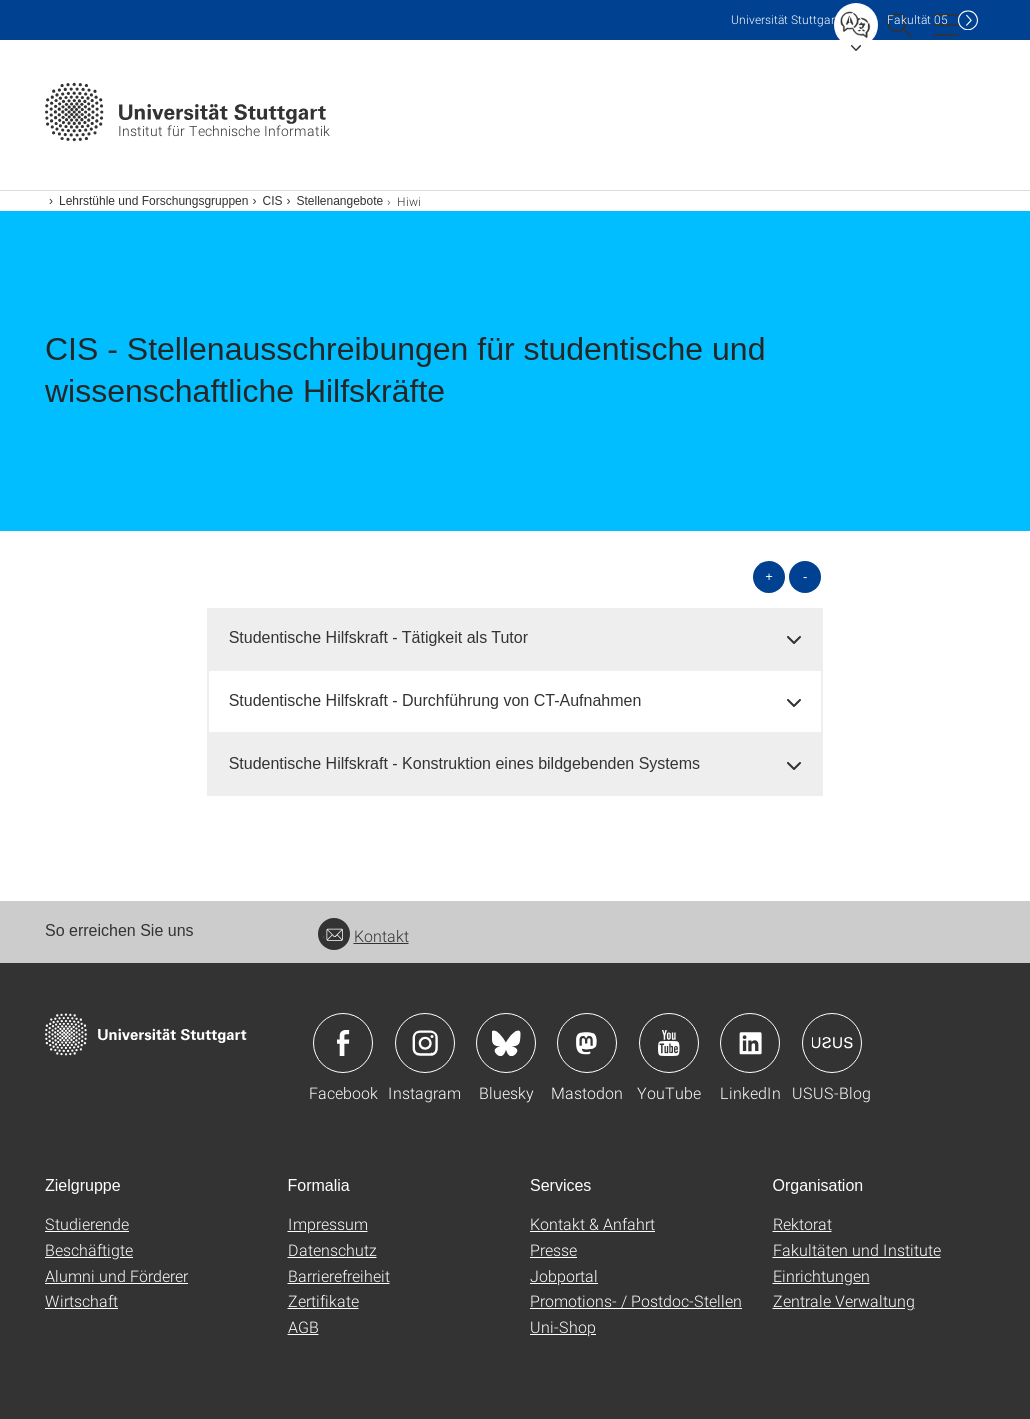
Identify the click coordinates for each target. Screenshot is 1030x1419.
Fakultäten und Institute (857, 1249)
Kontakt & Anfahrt (592, 1223)
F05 (917, 19)
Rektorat (802, 1223)
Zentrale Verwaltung (844, 1300)
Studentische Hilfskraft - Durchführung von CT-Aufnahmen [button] (435, 700)
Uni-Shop (563, 1326)
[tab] (515, 638)
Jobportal (564, 1275)
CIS (272, 201)
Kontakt (363, 935)
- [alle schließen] (805, 576)
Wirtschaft (81, 1300)
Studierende (87, 1223)
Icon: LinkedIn (750, 1043)
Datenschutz (332, 1249)
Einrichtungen (821, 1275)
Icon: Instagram (425, 1043)
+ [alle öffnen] (769, 576)
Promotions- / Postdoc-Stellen (636, 1300)
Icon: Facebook (343, 1043)
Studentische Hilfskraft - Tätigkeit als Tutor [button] (378, 637)
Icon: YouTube (669, 1043)
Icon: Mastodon (587, 1043)
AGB (303, 1326)
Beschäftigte (89, 1249)
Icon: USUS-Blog (832, 1043)
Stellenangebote (339, 201)
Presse (553, 1249)
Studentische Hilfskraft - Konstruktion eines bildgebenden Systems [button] (464, 763)
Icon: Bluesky (506, 1043)
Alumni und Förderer (116, 1275)
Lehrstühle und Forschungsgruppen (153, 201)
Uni (785, 19)
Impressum (328, 1223)
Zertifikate (323, 1300)
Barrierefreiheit (339, 1275)
